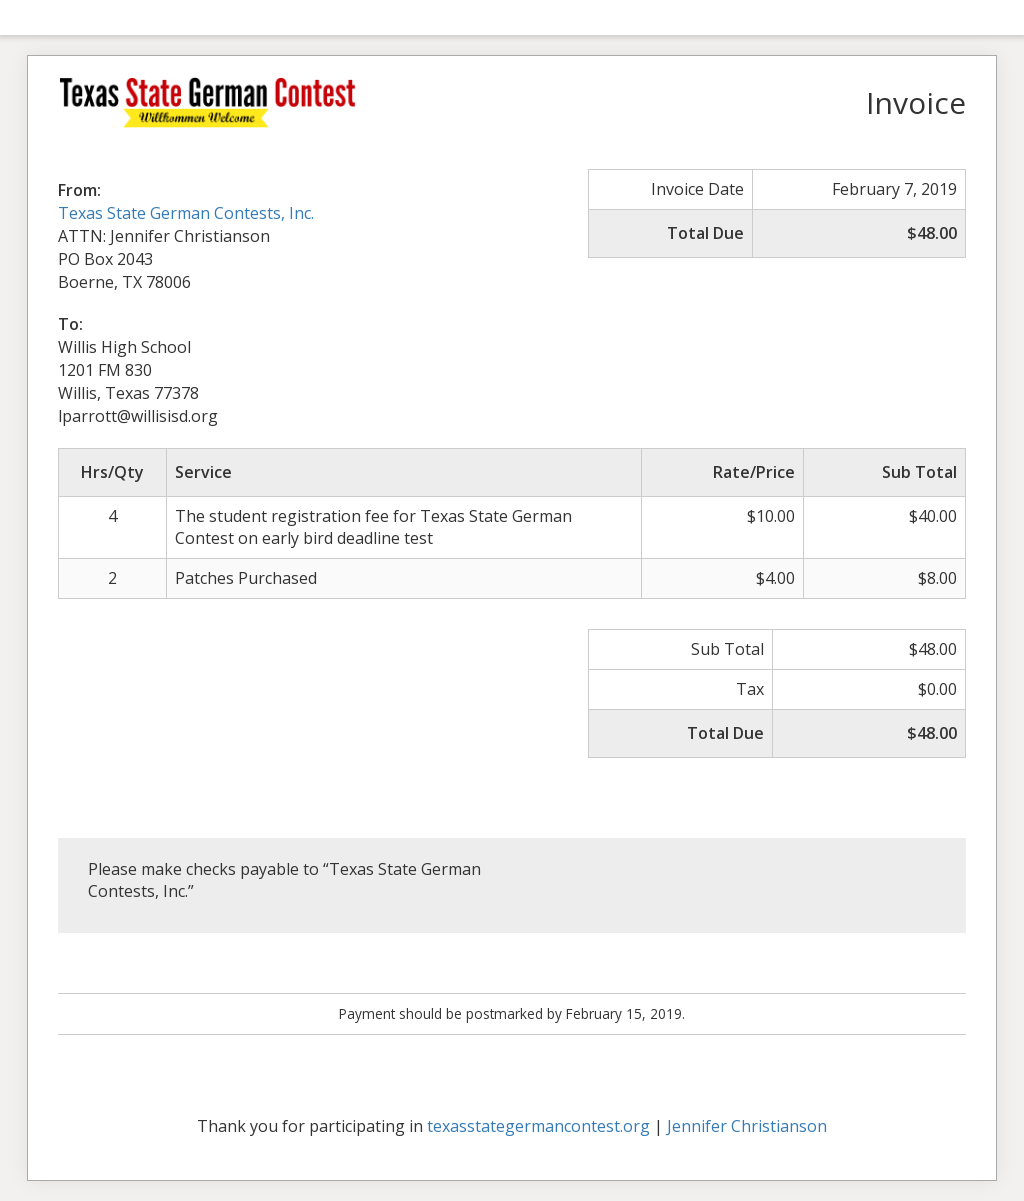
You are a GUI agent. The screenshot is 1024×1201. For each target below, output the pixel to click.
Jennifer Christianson (747, 1126)
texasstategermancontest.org (538, 1126)
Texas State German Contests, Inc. (186, 213)
